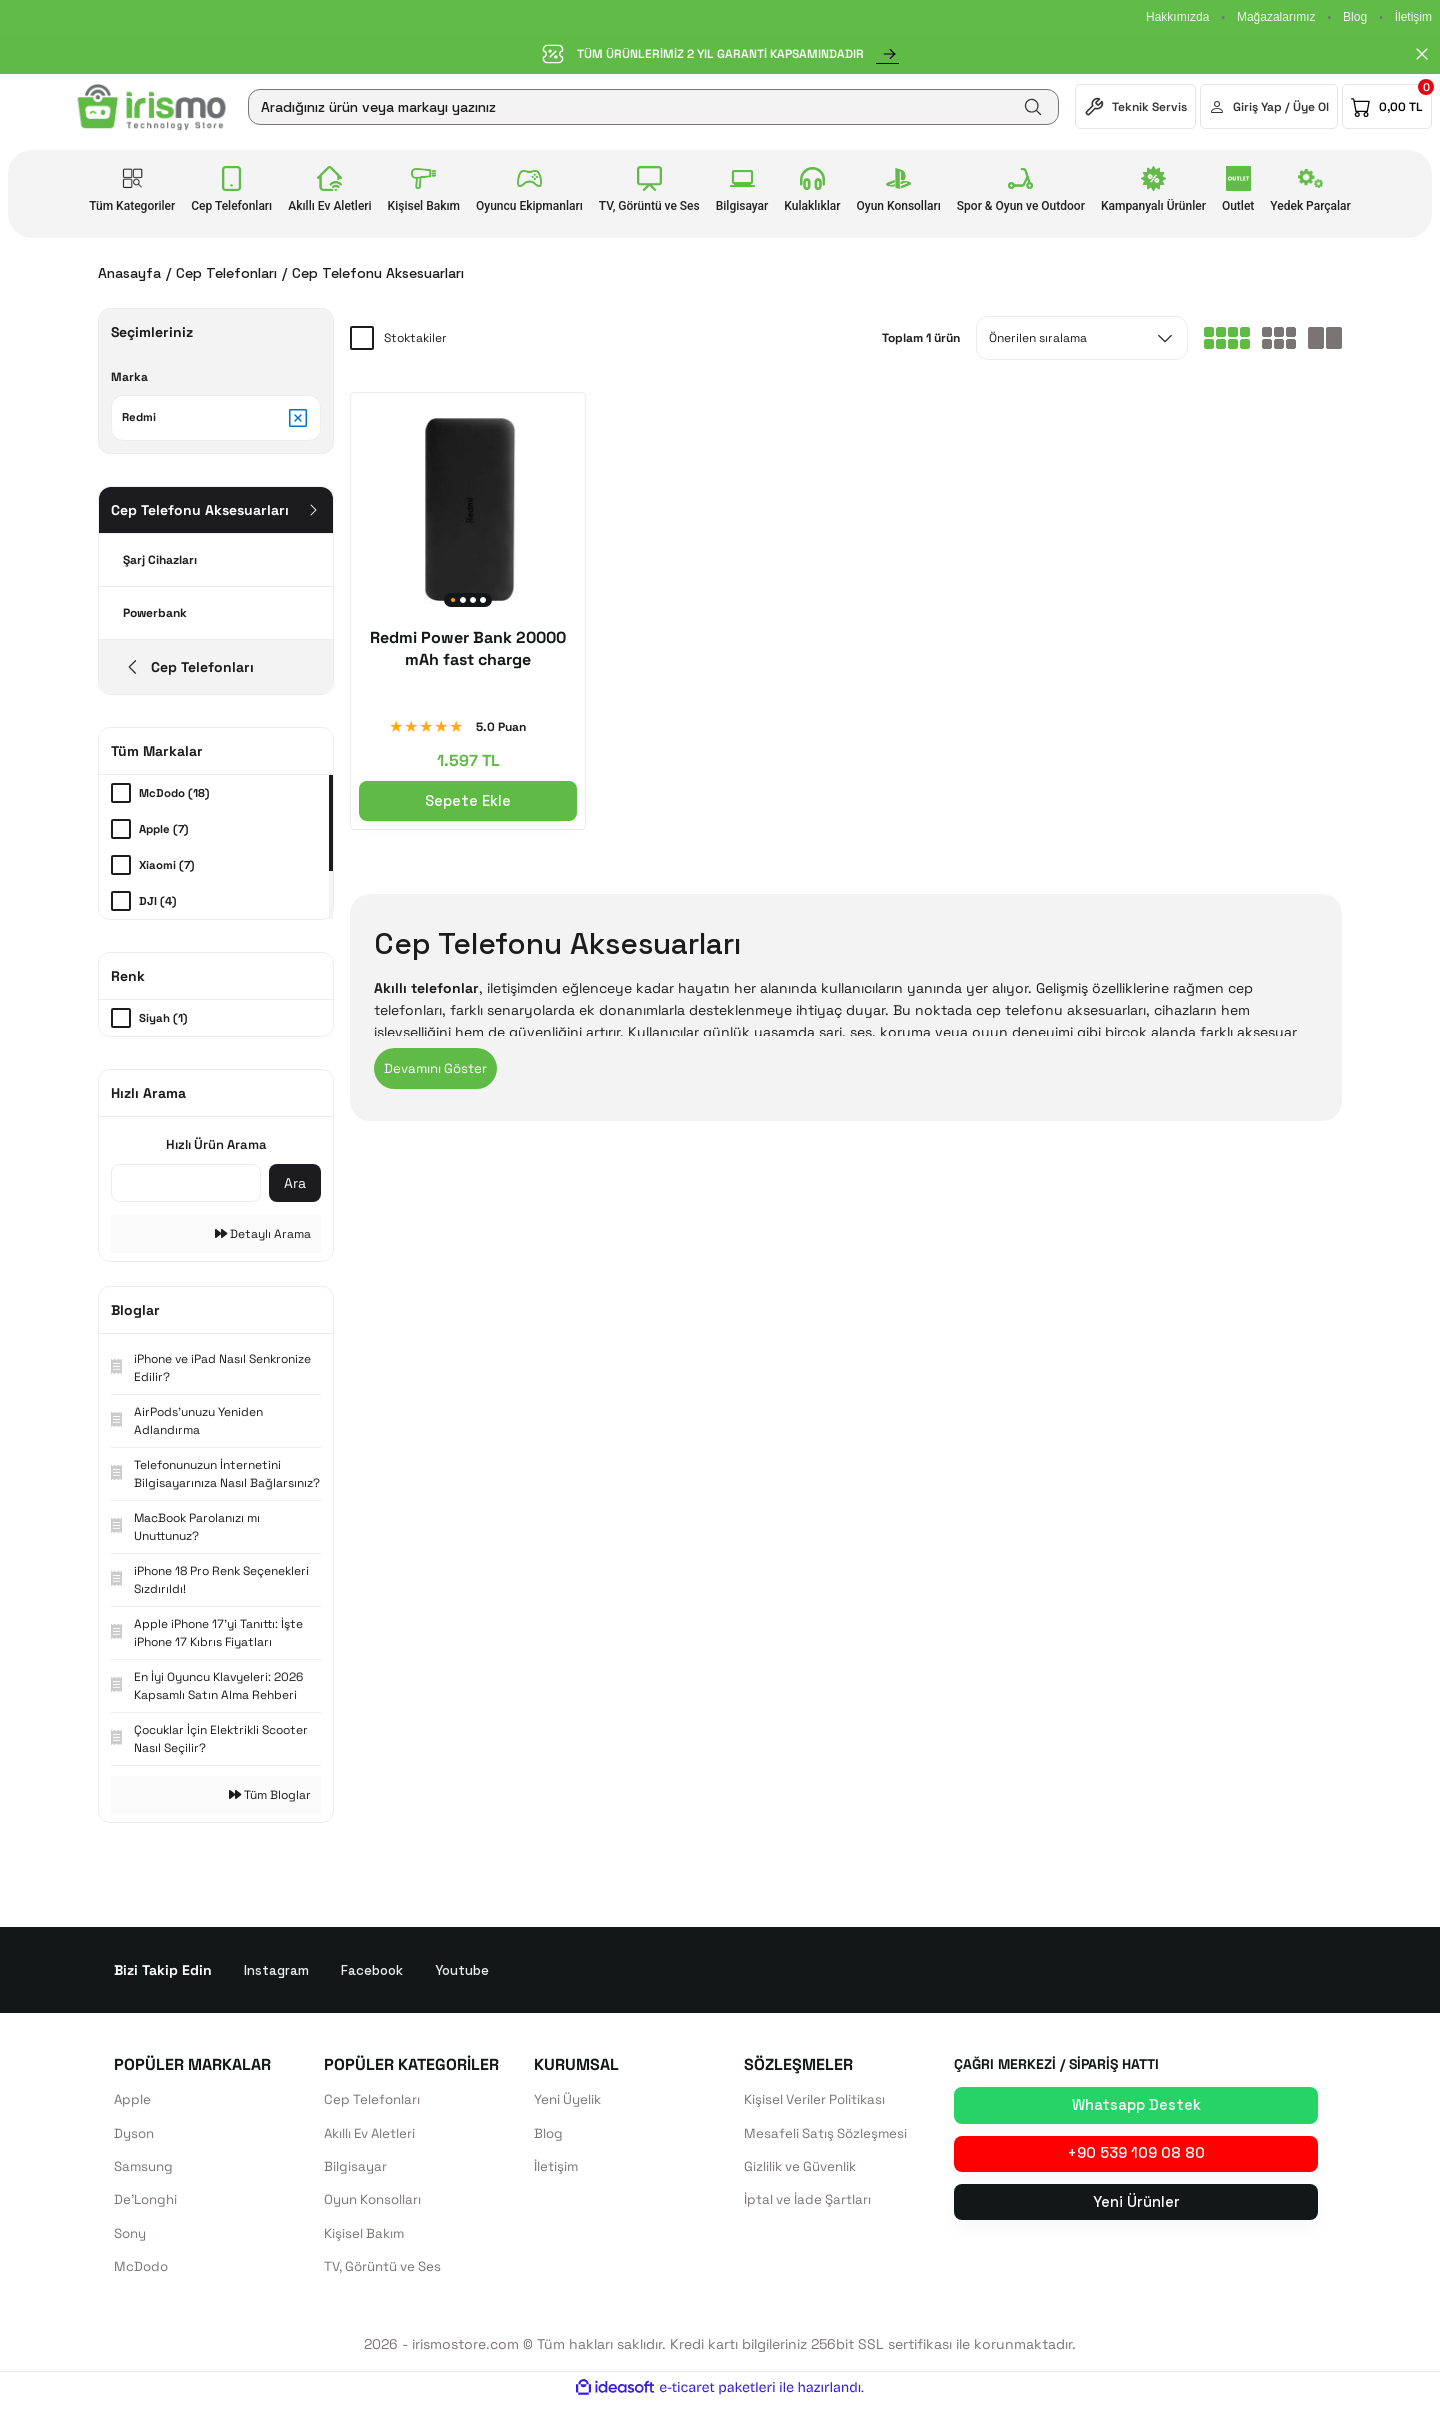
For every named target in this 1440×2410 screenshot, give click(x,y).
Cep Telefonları (373, 2104)
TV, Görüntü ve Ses (388, 2274)
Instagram (277, 1974)
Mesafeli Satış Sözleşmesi (828, 2138)
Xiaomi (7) (168, 869)
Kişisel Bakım (366, 2240)
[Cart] (1387, 106)
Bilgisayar (356, 2172)
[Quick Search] (186, 1187)
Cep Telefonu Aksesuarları (378, 273)
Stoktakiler (415, 338)
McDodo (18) (175, 797)
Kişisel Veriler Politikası (817, 2104)
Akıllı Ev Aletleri (373, 2138)
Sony (132, 2240)
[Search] (653, 107)
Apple (133, 2104)
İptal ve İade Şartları (810, 2206)
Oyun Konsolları (376, 2206)
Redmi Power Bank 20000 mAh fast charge (468, 648)
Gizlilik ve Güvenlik (804, 2172)
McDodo (142, 2274)
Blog (1355, 17)
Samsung (145, 2172)
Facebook (374, 1974)
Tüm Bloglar (270, 1799)
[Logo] (151, 107)
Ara (295, 1187)
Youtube (467, 1974)
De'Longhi (148, 2206)
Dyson (135, 2138)
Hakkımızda (1177, 17)
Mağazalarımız (1276, 17)
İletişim (1413, 17)
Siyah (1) (163, 1022)
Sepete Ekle (468, 800)
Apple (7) (166, 833)
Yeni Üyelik (570, 2104)
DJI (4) (158, 905)
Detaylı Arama (263, 1238)
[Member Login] (1269, 106)
